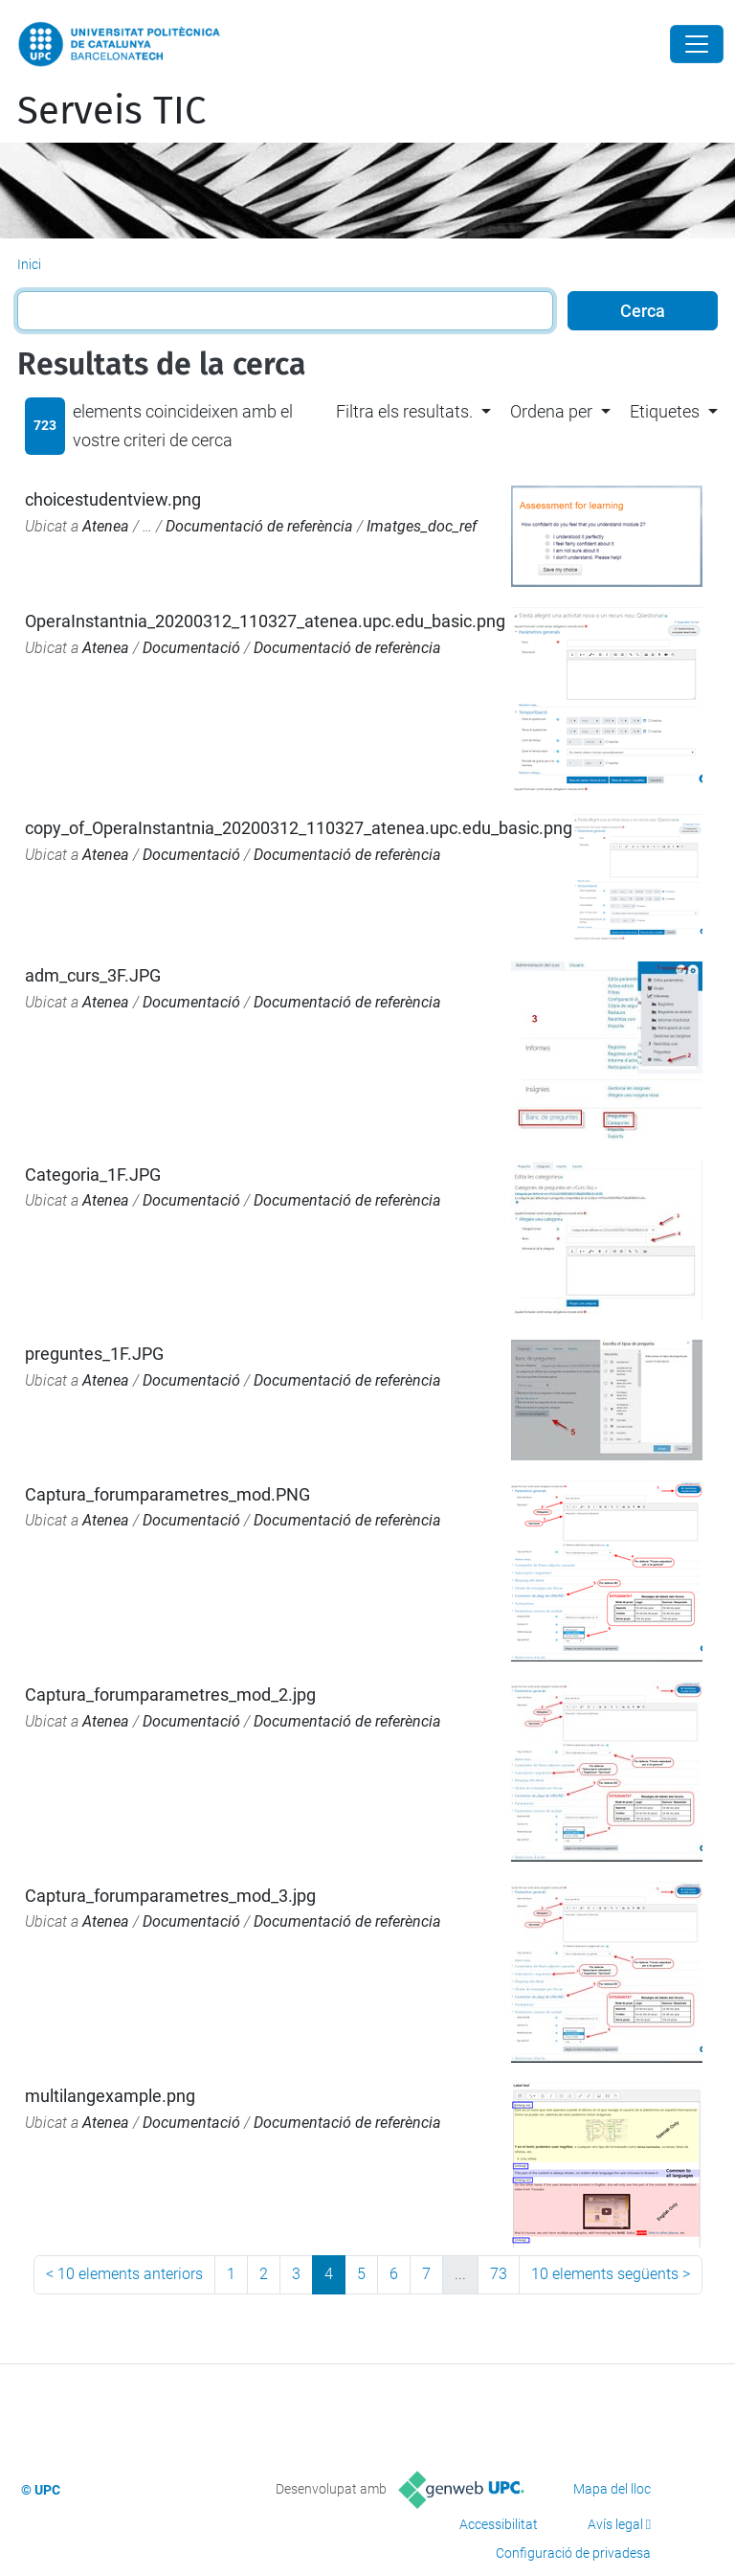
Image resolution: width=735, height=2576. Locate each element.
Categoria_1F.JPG (93, 1174)
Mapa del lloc (612, 2489)
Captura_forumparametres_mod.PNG (167, 1494)
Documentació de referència (259, 526)
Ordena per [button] (551, 411)
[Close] (697, 44)
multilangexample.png (110, 2096)
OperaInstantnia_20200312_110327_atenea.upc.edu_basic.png (265, 621)
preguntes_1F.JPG (94, 1354)
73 (498, 2274)
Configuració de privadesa (573, 2553)
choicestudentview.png (113, 499)
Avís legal (615, 2524)
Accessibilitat (498, 2524)
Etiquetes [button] (665, 411)
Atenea (105, 526)
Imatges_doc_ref (422, 526)
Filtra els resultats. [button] (404, 411)
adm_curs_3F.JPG (93, 975)
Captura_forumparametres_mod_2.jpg (170, 1694)
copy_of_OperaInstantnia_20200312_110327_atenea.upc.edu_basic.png (298, 828)
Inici (29, 264)
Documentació (191, 648)
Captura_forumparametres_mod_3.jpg (170, 1896)
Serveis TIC (111, 111)
